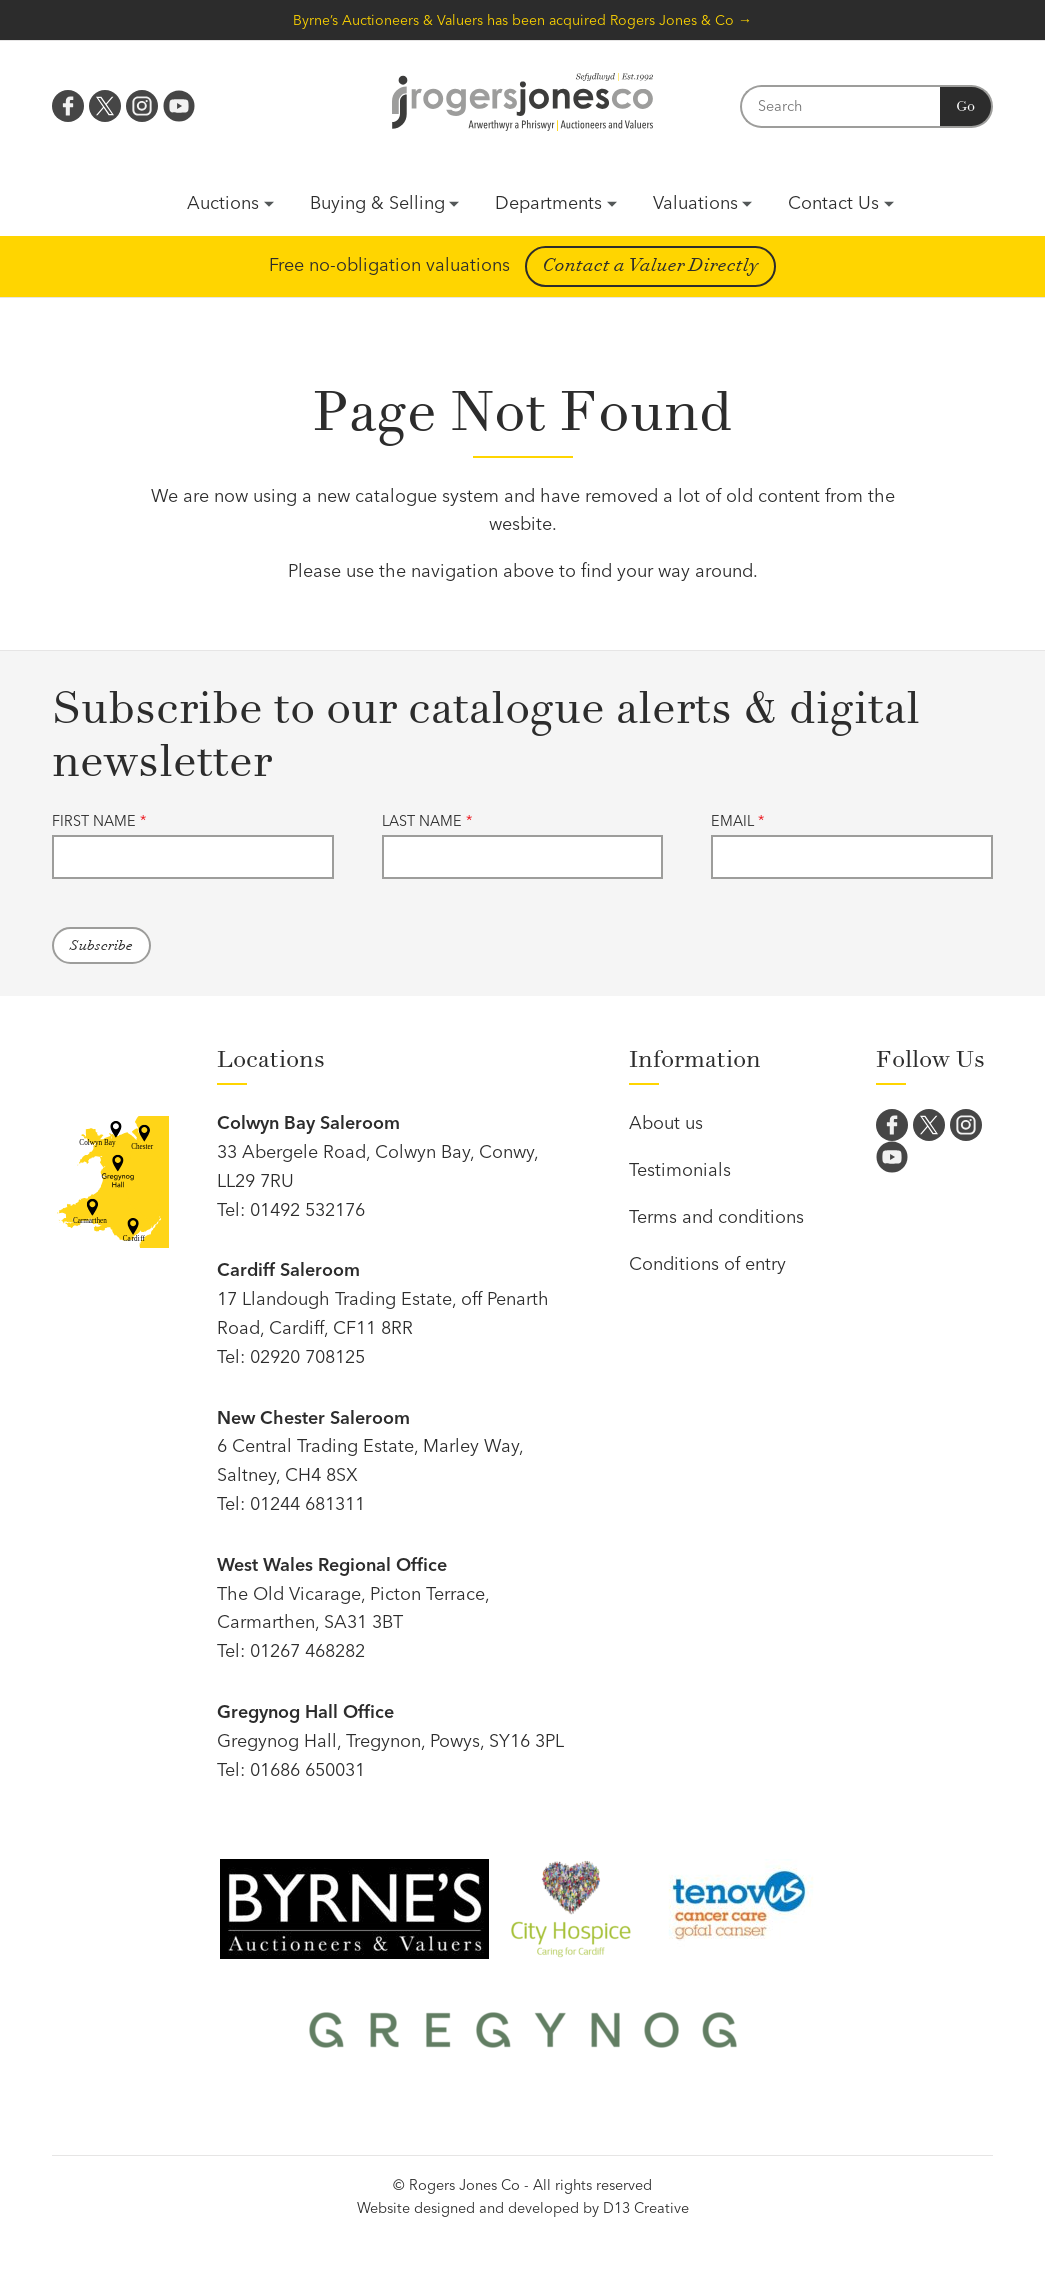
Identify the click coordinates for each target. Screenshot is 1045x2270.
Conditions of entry (707, 1263)
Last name (427, 821)
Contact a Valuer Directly (650, 265)
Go (965, 106)
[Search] (840, 106)
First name (99, 821)
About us (666, 1122)
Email (737, 821)
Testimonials (680, 1169)
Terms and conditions (716, 1216)
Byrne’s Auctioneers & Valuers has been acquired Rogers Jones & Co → (522, 20)
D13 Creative (646, 2208)
